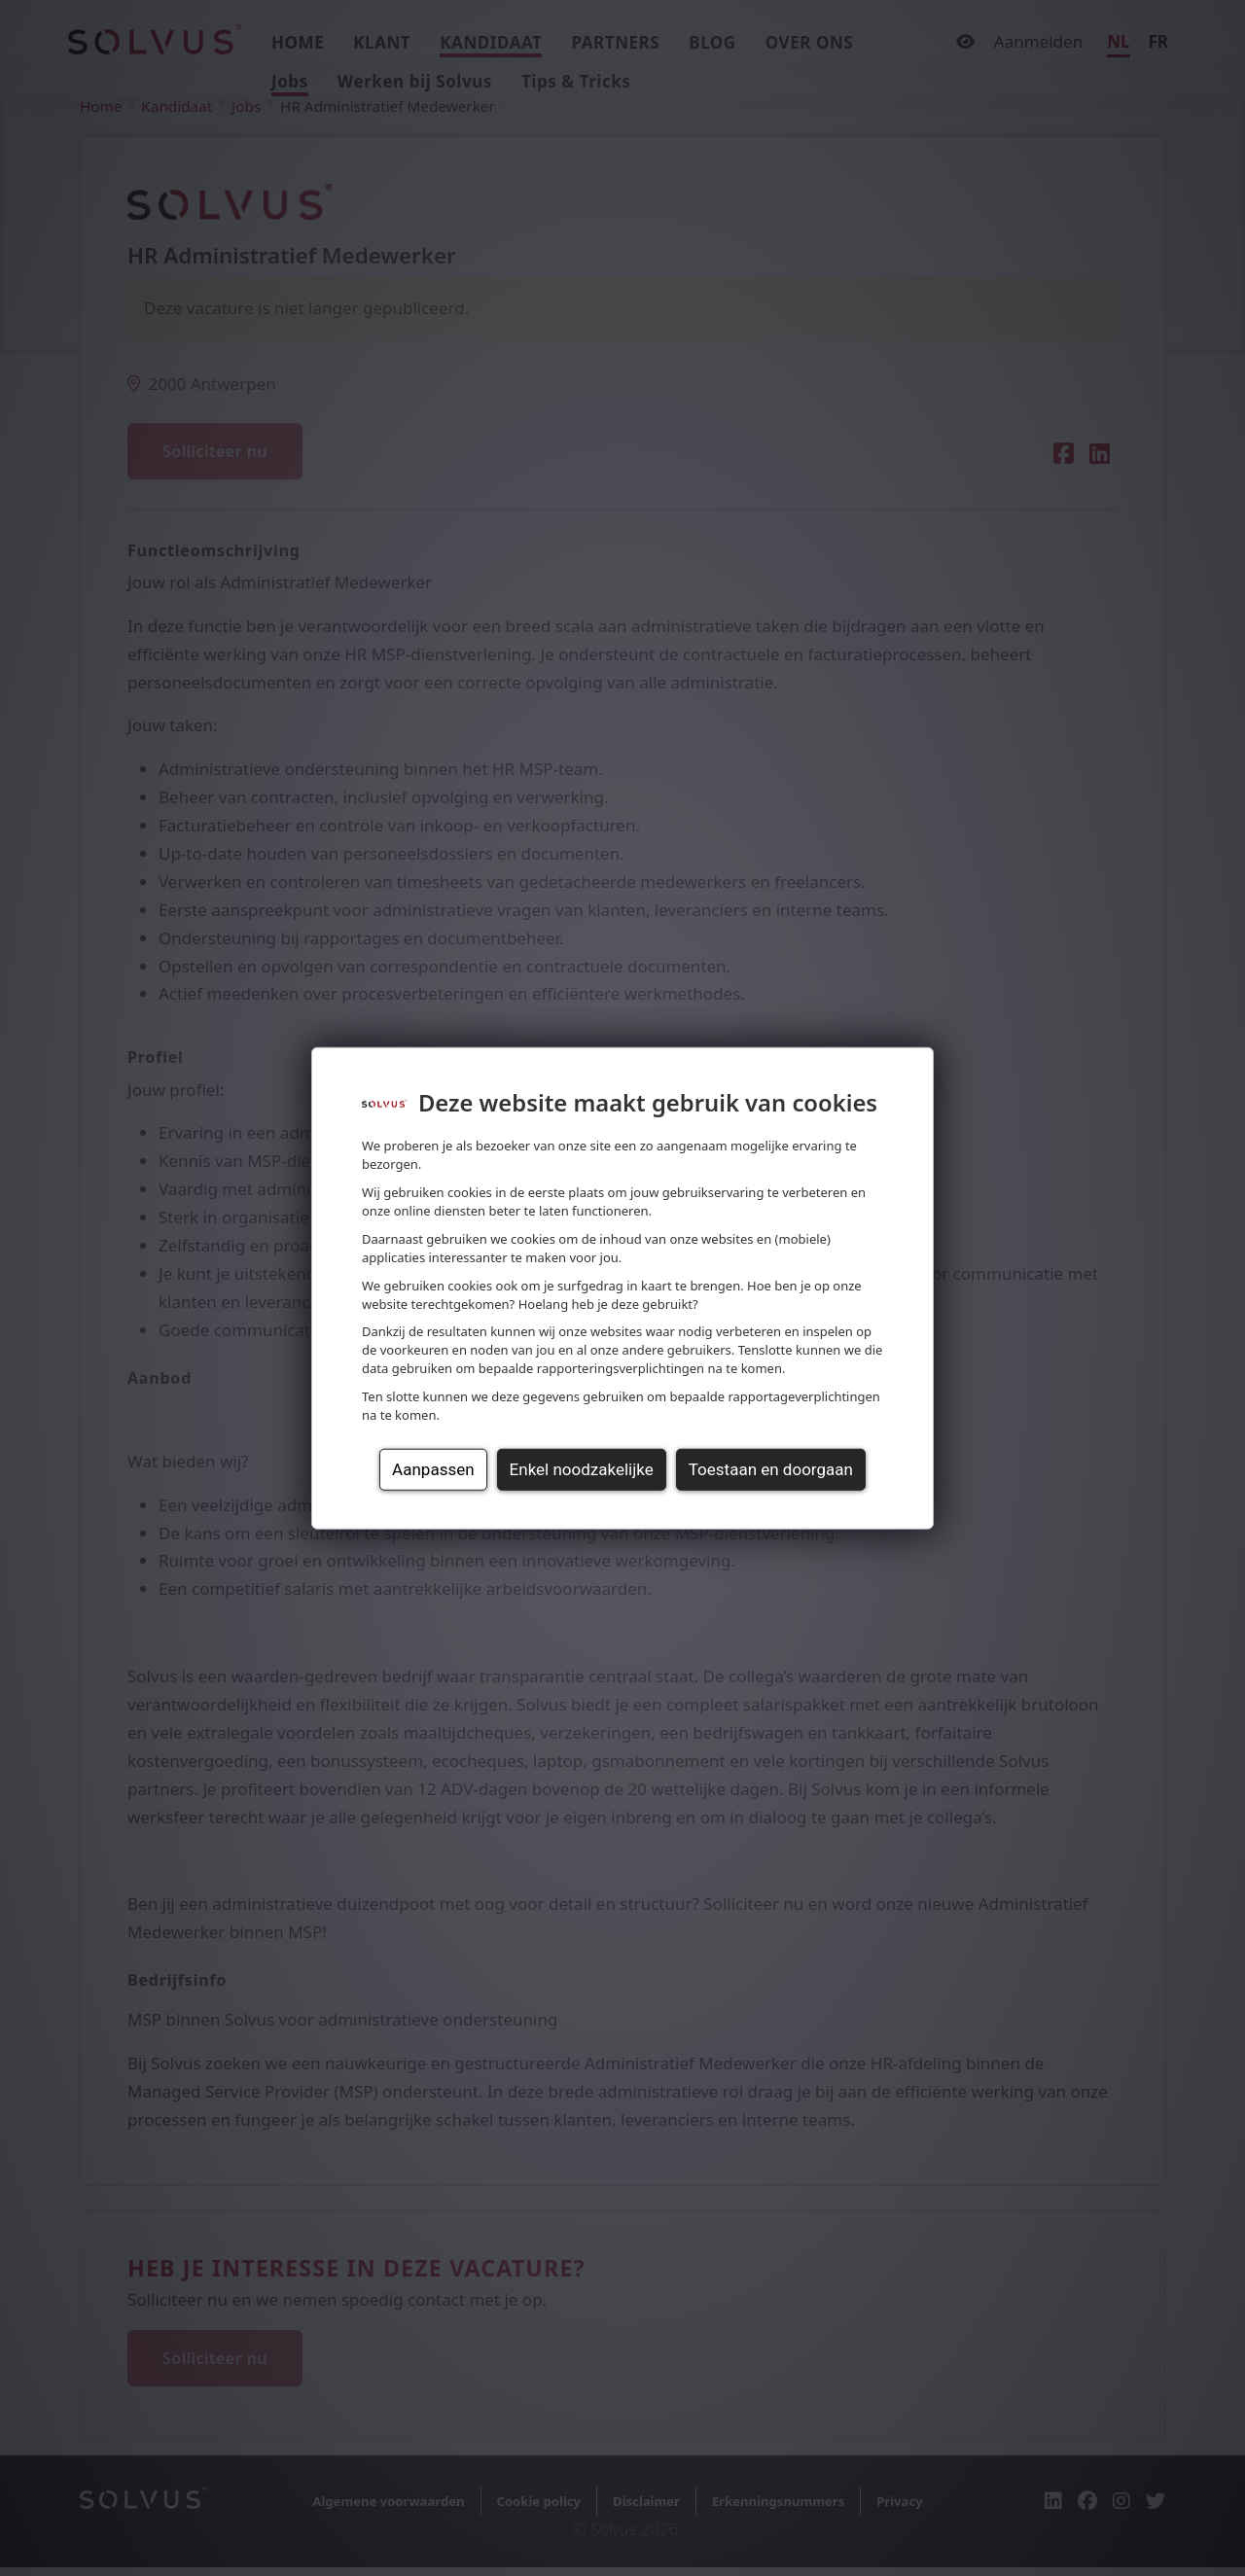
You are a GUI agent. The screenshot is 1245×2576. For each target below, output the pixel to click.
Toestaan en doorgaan (771, 1469)
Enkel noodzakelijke (582, 1469)
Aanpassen (433, 1469)
